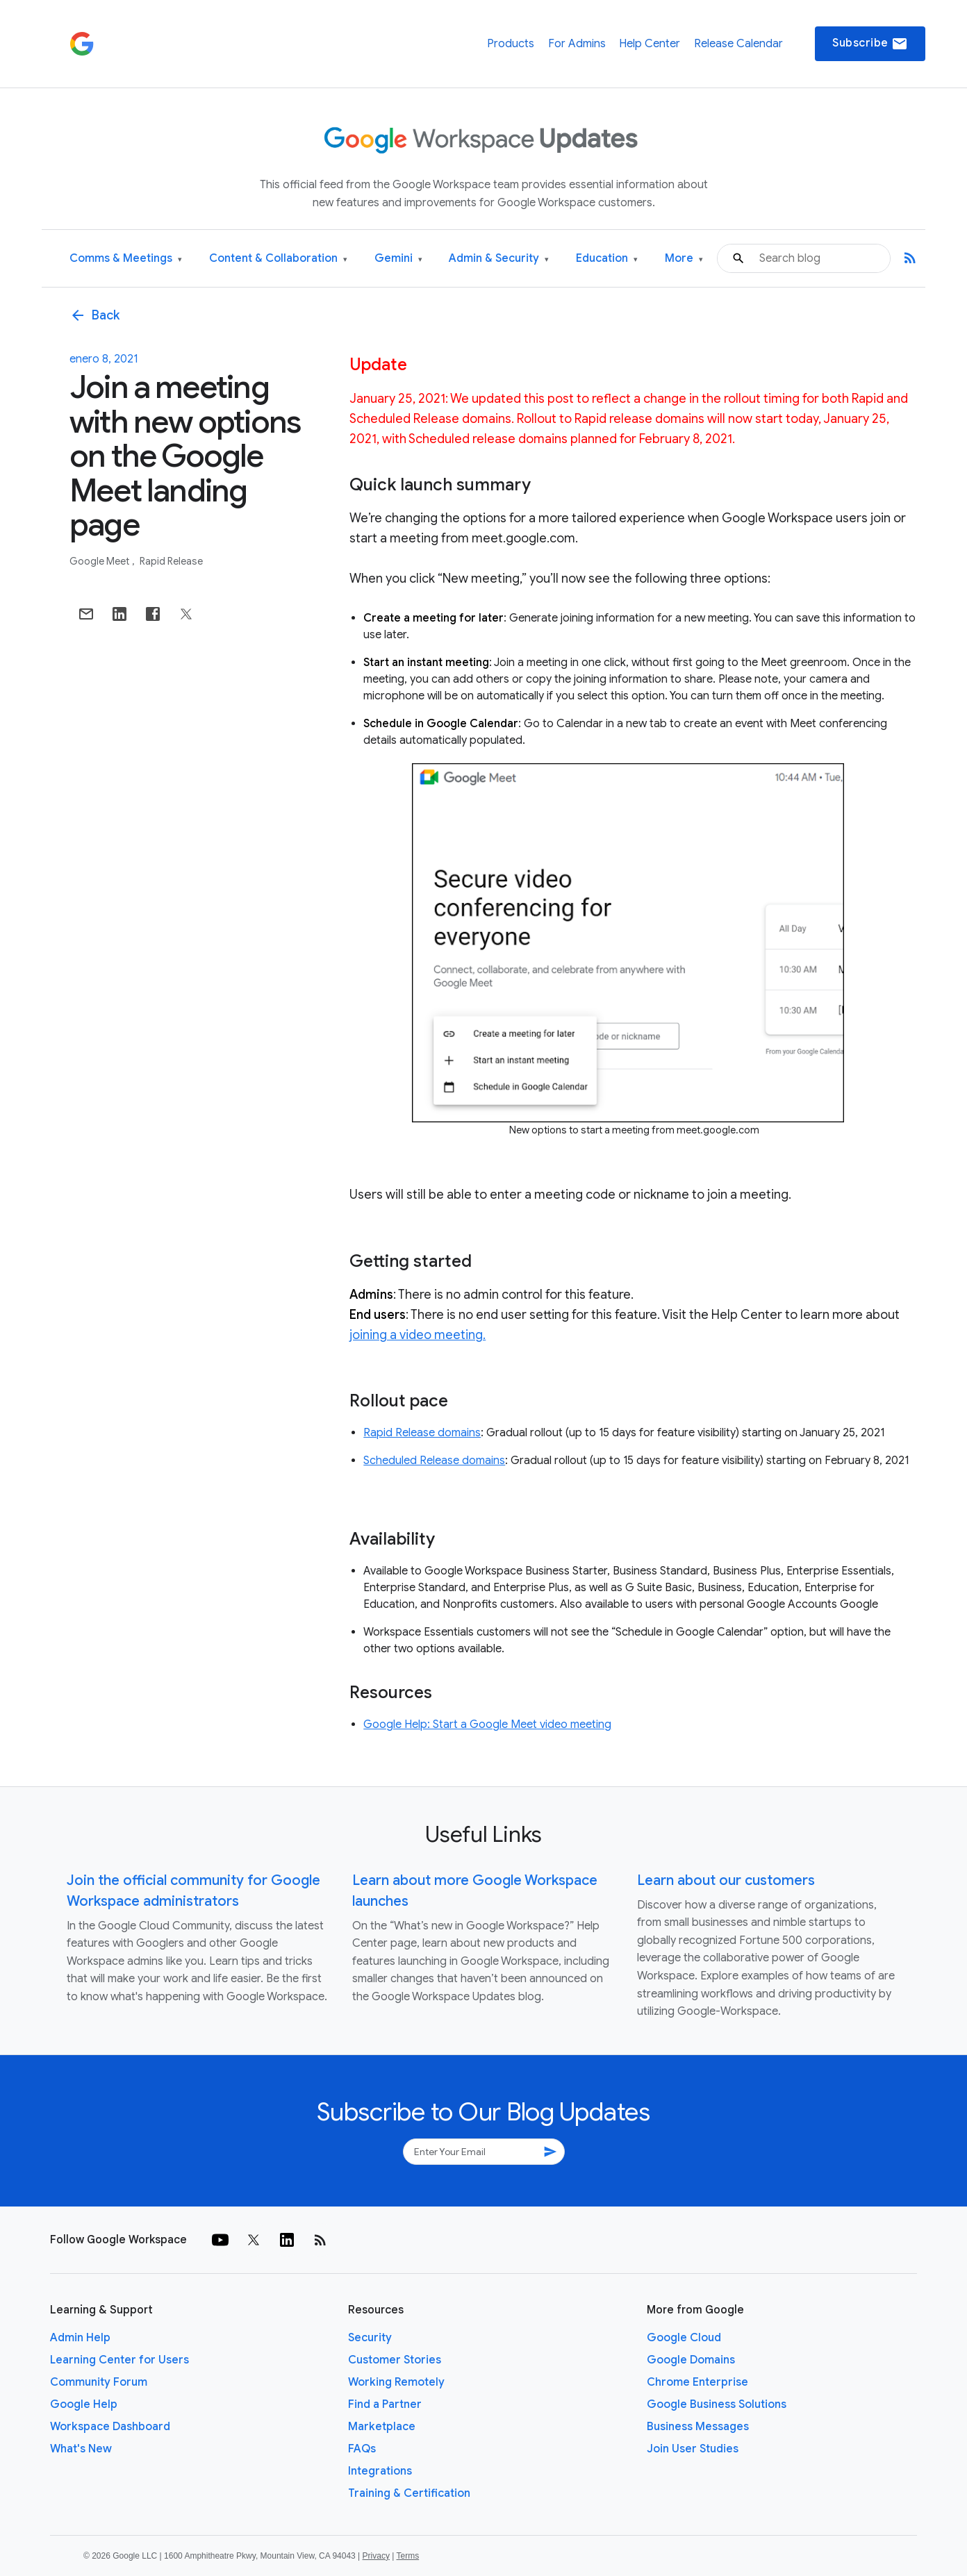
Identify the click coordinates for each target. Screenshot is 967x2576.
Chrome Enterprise (697, 2382)
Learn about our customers (726, 1880)
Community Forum (98, 2382)
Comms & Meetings (125, 258)
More (684, 258)
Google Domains (691, 2360)
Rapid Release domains (422, 1433)
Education (607, 258)
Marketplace (381, 2427)
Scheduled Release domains (434, 1461)
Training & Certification (409, 2493)
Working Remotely (396, 2382)
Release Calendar (738, 44)
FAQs (362, 2449)
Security (370, 2338)
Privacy (376, 2556)
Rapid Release (171, 561)
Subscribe (870, 43)
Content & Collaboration (278, 258)
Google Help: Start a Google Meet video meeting (487, 1724)
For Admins (577, 44)
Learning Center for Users (119, 2360)
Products (510, 44)
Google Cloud (684, 2338)
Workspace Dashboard (110, 2427)
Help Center (649, 44)
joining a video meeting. (417, 1335)
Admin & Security (499, 258)
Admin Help (80, 2338)
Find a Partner (385, 2404)
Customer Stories (394, 2360)
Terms (407, 2556)
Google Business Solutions (716, 2404)
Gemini (398, 258)
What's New (81, 2449)
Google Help (83, 2404)
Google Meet (100, 561)
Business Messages (698, 2427)
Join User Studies (692, 2449)
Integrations (380, 2471)
